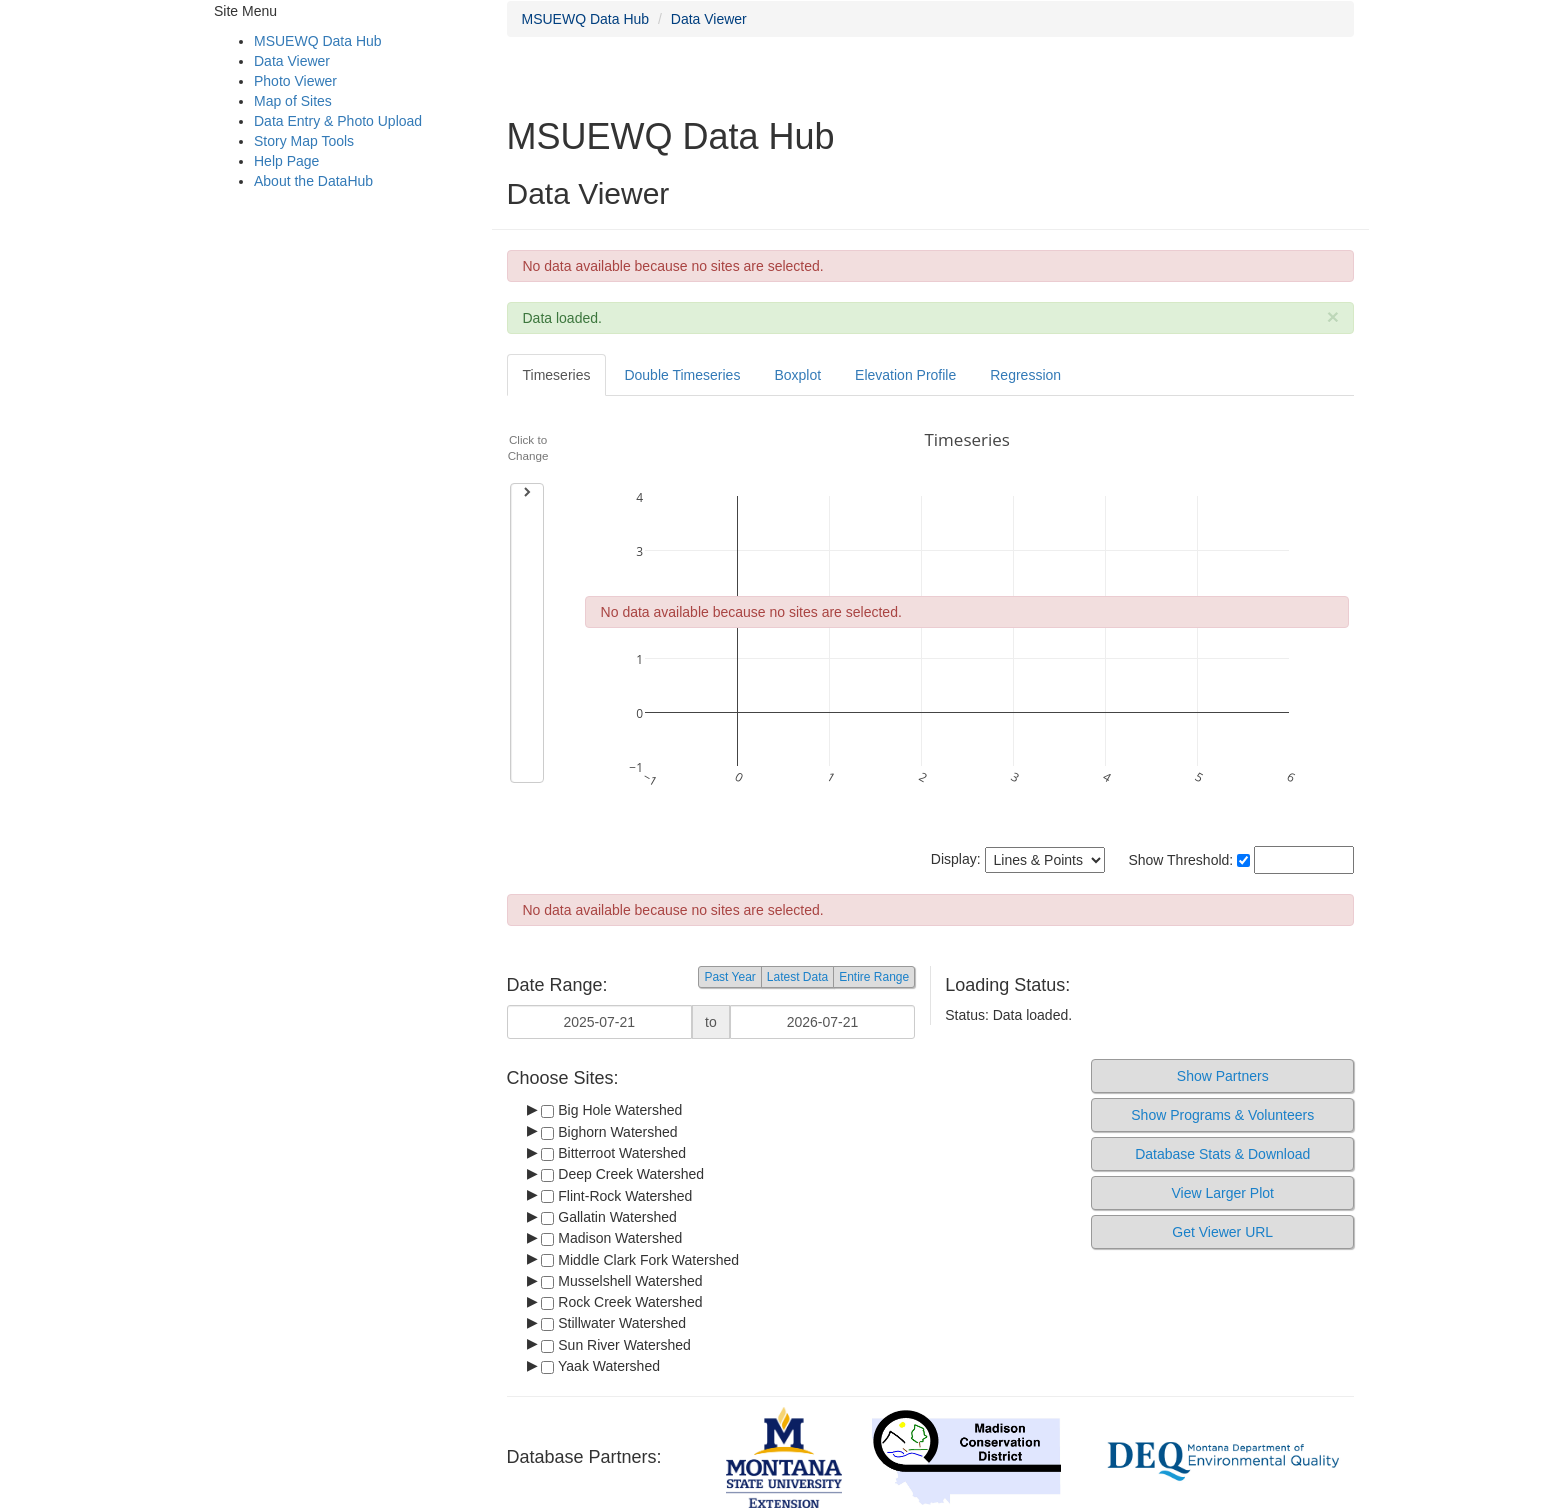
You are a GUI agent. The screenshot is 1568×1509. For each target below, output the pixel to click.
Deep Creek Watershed (622, 1174)
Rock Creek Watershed (621, 1302)
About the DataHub (313, 181)
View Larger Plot (1222, 1193)
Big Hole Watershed (611, 1110)
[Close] (1333, 316)
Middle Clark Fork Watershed (640, 1260)
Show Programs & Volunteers (1222, 1115)
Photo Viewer (295, 81)
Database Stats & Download (1222, 1154)
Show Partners (1223, 1076)
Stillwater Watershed (613, 1323)
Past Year (729, 977)
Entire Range (874, 977)
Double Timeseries (682, 375)
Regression (1025, 375)
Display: (1018, 860)
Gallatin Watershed (608, 1217)
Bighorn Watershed (609, 1132)
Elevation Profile (905, 375)
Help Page (286, 161)
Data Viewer (292, 61)
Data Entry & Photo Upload (338, 121)
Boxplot (797, 375)
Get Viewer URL (1222, 1232)
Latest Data (797, 977)
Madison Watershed (611, 1238)
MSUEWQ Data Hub (318, 41)
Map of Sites (293, 101)
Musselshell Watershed (621, 1281)
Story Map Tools (304, 141)
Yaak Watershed (600, 1366)
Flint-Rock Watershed (616, 1196)
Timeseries (557, 375)
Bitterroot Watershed (613, 1153)
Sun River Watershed (615, 1345)
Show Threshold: (1189, 860)
